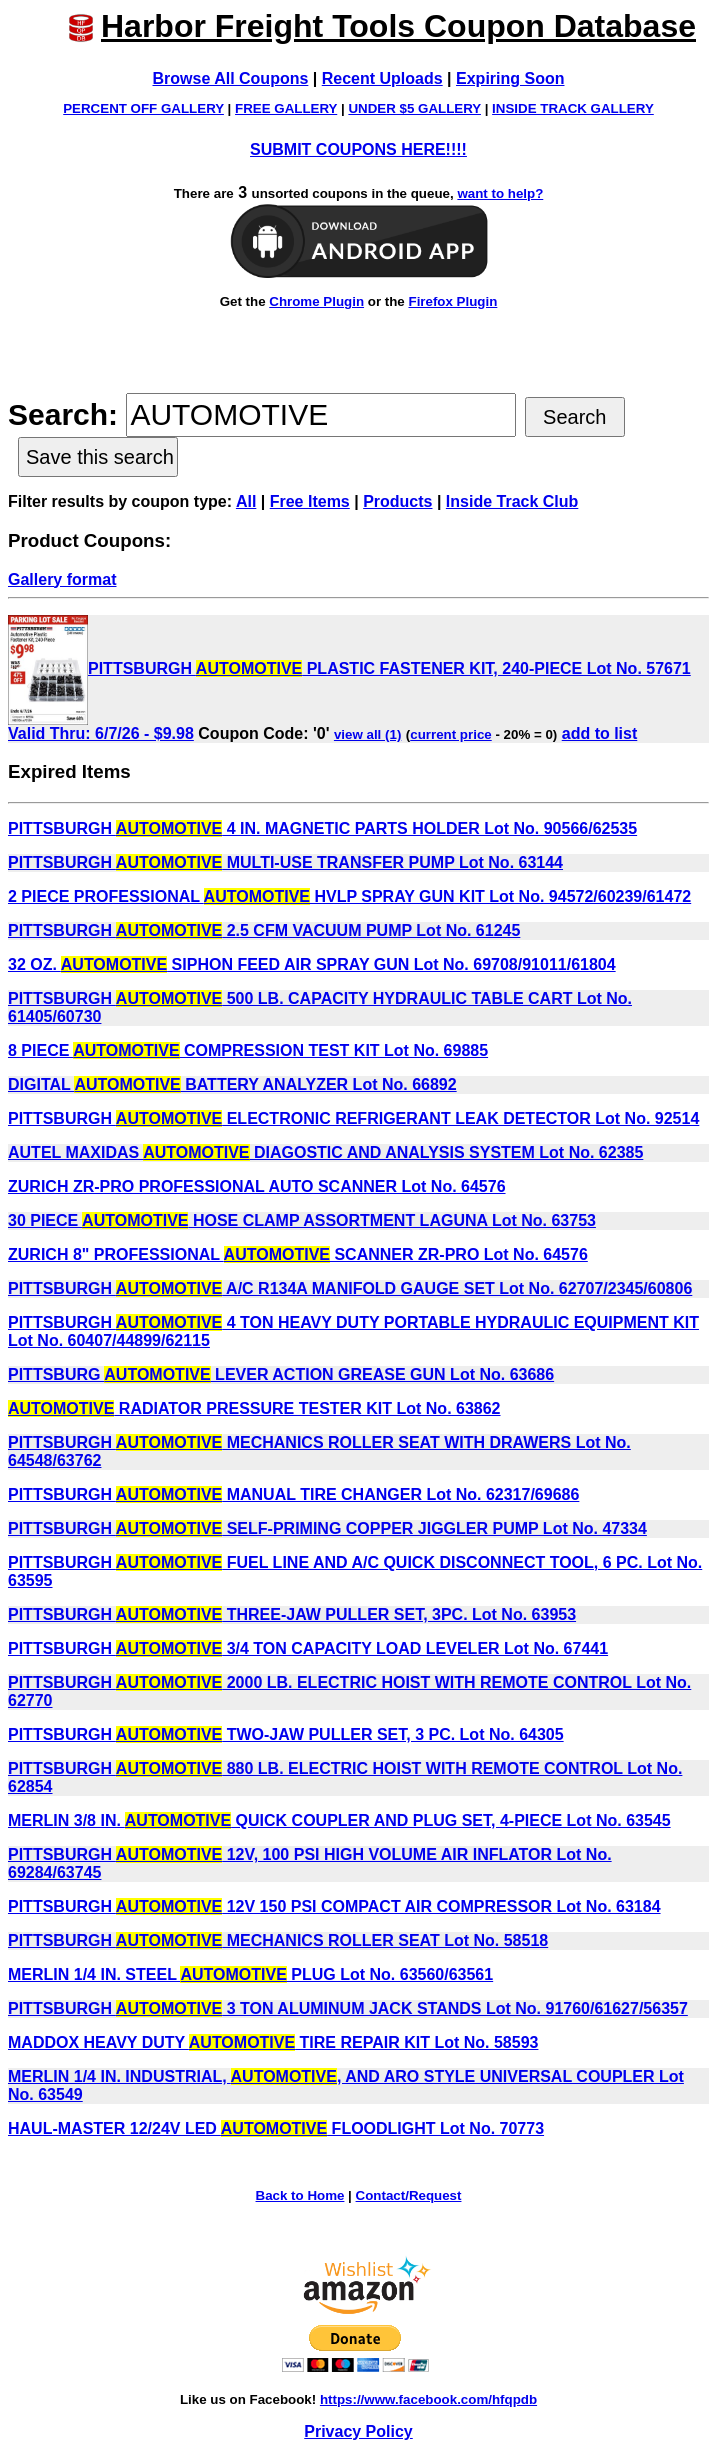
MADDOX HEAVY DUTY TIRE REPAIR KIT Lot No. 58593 (273, 2042)
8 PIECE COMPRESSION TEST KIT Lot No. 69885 (248, 1050)
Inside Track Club (512, 501)
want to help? (500, 193)
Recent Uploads (382, 78)
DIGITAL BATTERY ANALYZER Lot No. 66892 (232, 1084)
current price (450, 734)
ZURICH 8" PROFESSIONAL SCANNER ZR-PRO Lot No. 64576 (298, 1254)
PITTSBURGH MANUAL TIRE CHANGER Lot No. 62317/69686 (293, 1494)
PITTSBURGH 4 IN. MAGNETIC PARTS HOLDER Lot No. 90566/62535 (322, 828)
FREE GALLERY (286, 108)
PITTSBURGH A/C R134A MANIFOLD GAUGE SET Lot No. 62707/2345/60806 (350, 1288)
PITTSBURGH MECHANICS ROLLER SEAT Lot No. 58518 (278, 1940)
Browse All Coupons (231, 78)
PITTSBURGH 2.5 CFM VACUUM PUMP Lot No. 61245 (264, 930)
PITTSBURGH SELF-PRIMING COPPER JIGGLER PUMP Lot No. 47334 (327, 1528)
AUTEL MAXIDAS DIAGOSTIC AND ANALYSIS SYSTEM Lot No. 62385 (325, 1152)
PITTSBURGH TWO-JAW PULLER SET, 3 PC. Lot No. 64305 (286, 1734)
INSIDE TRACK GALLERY (573, 108)
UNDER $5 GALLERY (414, 108)
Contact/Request (409, 2195)
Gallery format (62, 579)
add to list (600, 733)
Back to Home (300, 2195)
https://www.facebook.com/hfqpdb (428, 2399)
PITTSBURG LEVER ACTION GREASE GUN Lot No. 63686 (281, 1374)
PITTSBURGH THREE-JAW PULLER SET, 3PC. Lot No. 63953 (292, 1614)
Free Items (310, 501)
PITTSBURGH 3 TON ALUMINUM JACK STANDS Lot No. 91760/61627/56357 (348, 2008)
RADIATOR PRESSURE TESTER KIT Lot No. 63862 (254, 1408)
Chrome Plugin (316, 301)
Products (397, 501)
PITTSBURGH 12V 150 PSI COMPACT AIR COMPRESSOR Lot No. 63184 (334, 1906)
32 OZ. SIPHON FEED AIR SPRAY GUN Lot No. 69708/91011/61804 (312, 964)
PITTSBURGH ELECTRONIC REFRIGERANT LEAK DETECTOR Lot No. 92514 (353, 1118)
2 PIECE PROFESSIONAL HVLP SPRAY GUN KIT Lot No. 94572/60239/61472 (349, 896)
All (246, 501)
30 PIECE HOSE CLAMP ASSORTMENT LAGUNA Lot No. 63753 (302, 1220)
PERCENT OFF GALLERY (143, 108)
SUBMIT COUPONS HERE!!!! (358, 149)
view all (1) (367, 734)
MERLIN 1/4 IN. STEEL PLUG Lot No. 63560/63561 (250, 1974)
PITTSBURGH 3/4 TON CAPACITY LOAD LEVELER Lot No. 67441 (308, 1648)
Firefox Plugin (452, 301)
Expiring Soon (510, 78)
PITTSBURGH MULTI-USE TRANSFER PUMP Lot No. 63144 (285, 862)
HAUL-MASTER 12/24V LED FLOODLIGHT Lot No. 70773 (276, 2128)
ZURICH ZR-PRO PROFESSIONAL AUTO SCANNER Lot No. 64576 (257, 1186)
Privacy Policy (358, 2431)
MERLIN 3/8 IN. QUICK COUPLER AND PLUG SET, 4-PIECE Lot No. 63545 (339, 1820)
